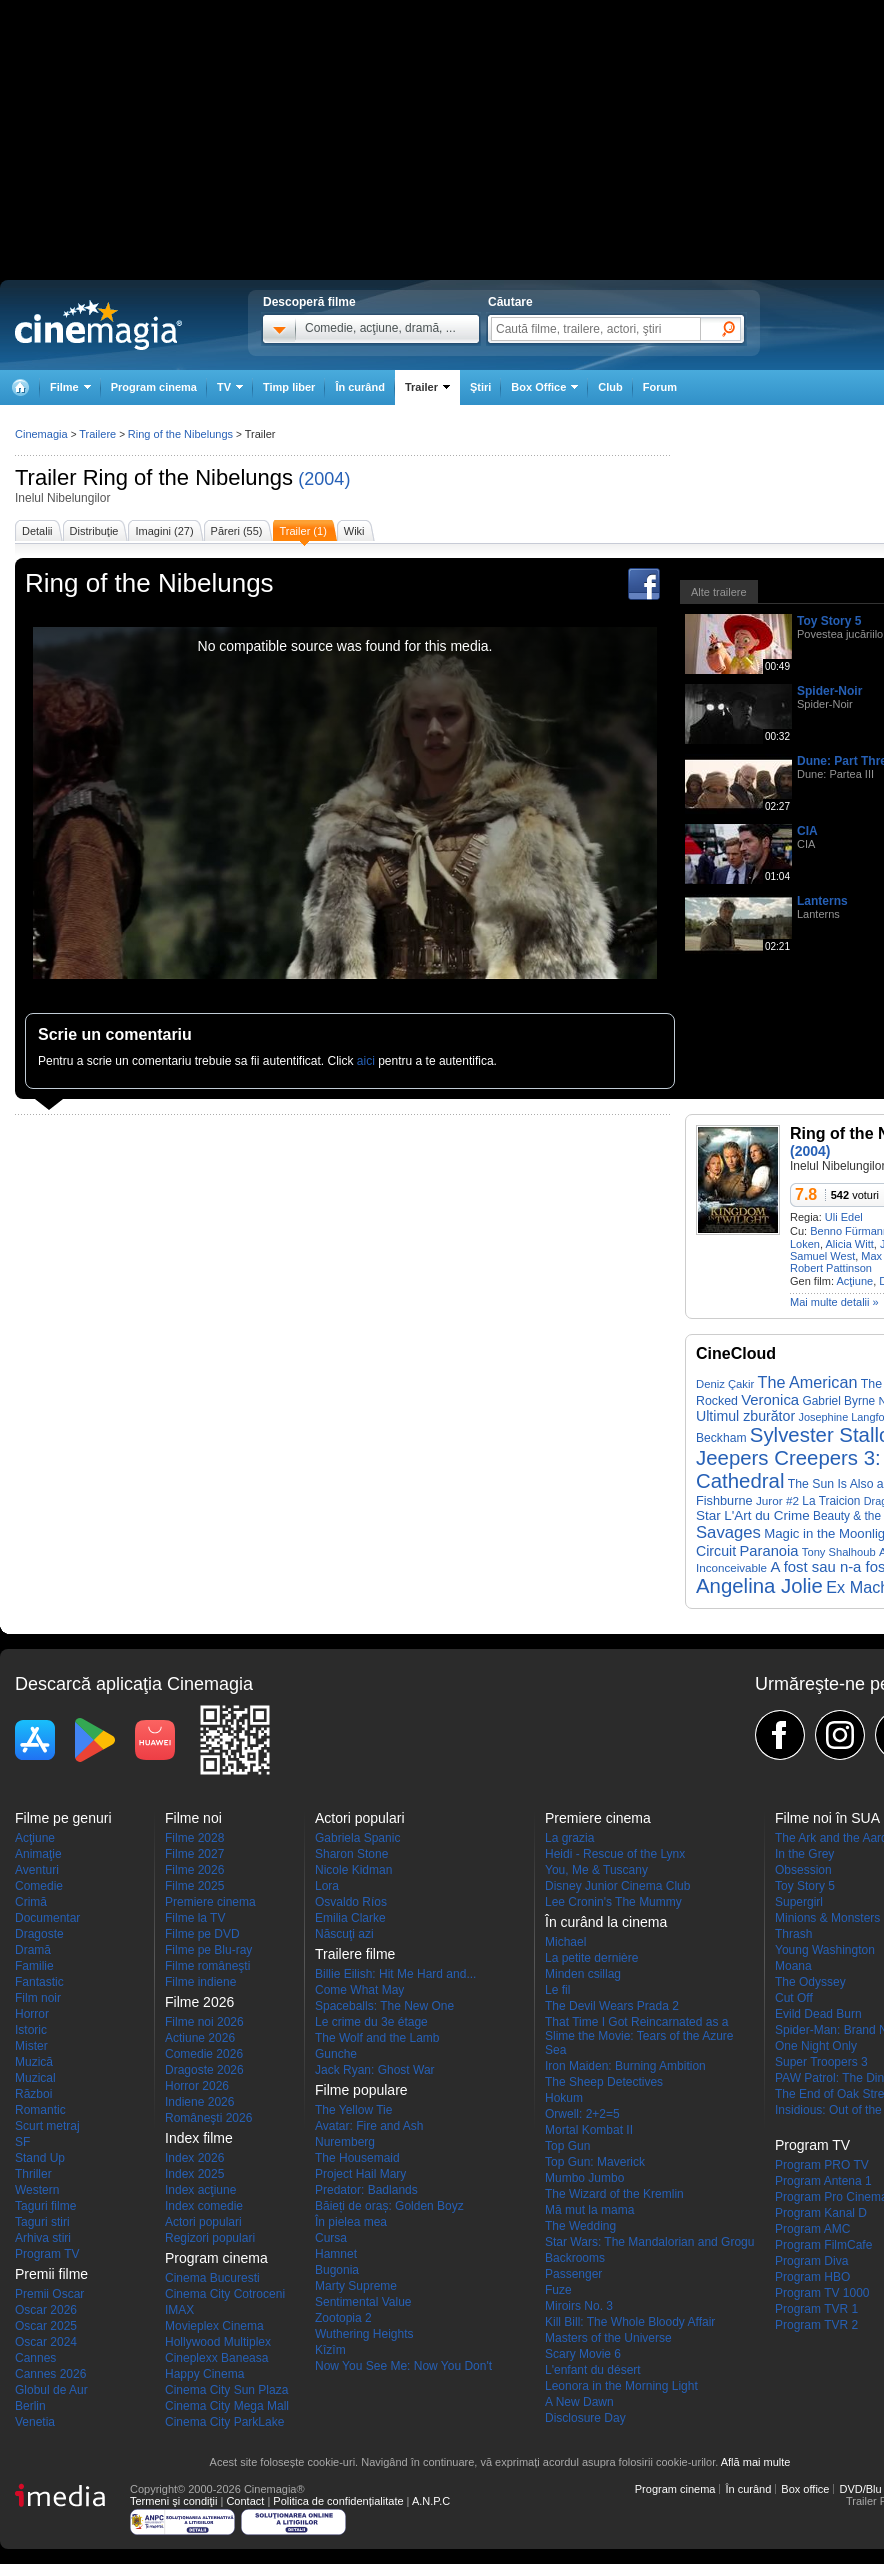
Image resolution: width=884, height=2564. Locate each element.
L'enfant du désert (593, 2370)
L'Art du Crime (766, 1515)
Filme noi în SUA (827, 1818)
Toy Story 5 (829, 621)
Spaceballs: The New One (384, 2006)
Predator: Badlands (366, 2190)
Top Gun (567, 2146)
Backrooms (575, 2258)
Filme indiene (200, 1982)
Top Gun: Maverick (595, 2162)
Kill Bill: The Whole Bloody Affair (630, 2322)
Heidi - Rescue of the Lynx (615, 1854)
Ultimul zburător (745, 1416)
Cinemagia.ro (98, 325)
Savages (728, 1532)
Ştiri (480, 387)
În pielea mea (351, 2222)
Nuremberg (345, 2142)
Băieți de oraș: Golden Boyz (389, 2206)
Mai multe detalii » (834, 1302)
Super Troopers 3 (821, 2062)
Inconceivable (731, 1567)
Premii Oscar (49, 2294)
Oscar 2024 (46, 2342)
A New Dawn (579, 2402)
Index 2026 (194, 2158)
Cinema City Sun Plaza (226, 2390)
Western (37, 2190)
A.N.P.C (431, 2501)
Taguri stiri (42, 2222)
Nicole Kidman (353, 1870)
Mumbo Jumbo (584, 2178)
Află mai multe (756, 2462)
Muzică (34, 2062)
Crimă (31, 1902)
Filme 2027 (194, 1854)
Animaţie (38, 1854)
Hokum (564, 2098)
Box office (805, 2489)
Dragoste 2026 (204, 2070)
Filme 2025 (194, 1886)
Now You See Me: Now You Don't (403, 2366)
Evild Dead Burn (818, 2014)
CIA (807, 831)
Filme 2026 (194, 1870)
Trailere (97, 434)
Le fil (557, 1990)
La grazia (569, 1838)
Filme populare (361, 2090)
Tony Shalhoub (839, 1552)
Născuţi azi (344, 1934)
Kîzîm (330, 2350)
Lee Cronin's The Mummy (613, 1902)
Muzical (35, 2078)
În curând (360, 387)
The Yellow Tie (353, 2110)
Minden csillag (583, 1974)
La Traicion (831, 1501)
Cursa (331, 2238)
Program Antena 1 (823, 2181)
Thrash (793, 1934)
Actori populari (203, 2222)
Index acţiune (200, 2190)
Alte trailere (719, 592)
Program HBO (812, 2277)
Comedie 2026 (204, 2054)
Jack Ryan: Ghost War (375, 2070)
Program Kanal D (821, 2213)
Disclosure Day (585, 2418)
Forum (660, 387)
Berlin (30, 2406)
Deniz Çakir (725, 1384)
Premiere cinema (210, 1902)
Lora (327, 1886)
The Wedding (580, 2226)
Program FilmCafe (823, 2245)
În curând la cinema (606, 1922)
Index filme (199, 2138)
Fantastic (39, 1982)
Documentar (47, 1918)
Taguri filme (45, 2206)
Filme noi (193, 1818)
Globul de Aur (51, 2390)
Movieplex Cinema (214, 2326)
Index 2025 (194, 2174)
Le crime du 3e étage (371, 2022)
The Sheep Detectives (604, 2082)
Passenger (573, 2274)
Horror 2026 (197, 2086)
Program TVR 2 (816, 2325)
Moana (793, 1966)
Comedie (39, 1886)
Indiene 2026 (199, 2102)
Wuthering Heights (364, 2334)
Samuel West (822, 1256)
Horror (32, 2014)
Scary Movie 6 (583, 2354)
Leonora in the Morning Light (621, 2386)
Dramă (33, 1950)
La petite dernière (591, 1958)
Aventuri (37, 1870)
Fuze (558, 2290)
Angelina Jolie (759, 1586)
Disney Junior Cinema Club (617, 1886)
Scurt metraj (47, 2126)
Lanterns (822, 901)
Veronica (770, 1400)
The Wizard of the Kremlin (614, 2194)
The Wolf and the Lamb (377, 2038)
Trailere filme (355, 1954)
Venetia (35, 2422)
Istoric (31, 2030)
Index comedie (204, 2206)
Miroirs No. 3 (579, 2306)
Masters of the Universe (608, 2338)
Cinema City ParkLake (224, 2422)
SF (22, 2142)
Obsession (803, 1870)
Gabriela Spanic (357, 1838)
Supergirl (799, 1902)
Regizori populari (210, 2238)
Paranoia (768, 1551)
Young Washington (825, 1950)
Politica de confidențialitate (338, 2501)
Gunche (336, 2054)
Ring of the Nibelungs (188, 477)
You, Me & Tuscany (596, 1870)
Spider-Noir (829, 691)
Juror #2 (777, 1500)
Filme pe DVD (202, 1934)
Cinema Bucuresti (212, 2278)
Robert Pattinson (831, 1268)
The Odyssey (810, 1982)
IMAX (179, 2310)
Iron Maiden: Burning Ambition (625, 2066)
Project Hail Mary (360, 2174)
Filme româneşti (207, 1966)
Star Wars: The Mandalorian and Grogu (649, 2242)
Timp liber (289, 387)
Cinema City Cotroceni (225, 2294)
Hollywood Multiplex (218, 2342)
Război (33, 2094)
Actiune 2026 (200, 2038)
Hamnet (336, 2254)
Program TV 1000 (822, 2293)
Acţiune (854, 1281)
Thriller (33, 2174)
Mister (31, 2046)
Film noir (38, 1998)
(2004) (324, 479)
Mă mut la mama (589, 2210)
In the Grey (804, 1854)
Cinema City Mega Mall (227, 2406)
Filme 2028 (194, 1838)
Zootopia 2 (343, 2318)
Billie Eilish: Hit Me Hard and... (395, 1974)
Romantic (40, 2110)
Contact (245, 2501)
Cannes (35, 2358)
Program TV (47, 2254)
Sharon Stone (351, 1854)
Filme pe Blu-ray (208, 1950)
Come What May (359, 1990)
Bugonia (337, 2270)
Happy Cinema (204, 2374)
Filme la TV (195, 1918)
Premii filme (51, 2274)
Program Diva (811, 2261)
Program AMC (812, 2229)
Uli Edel (844, 1217)
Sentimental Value (363, 2302)
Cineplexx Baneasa (216, 2358)
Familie (34, 1966)
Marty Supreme (356, 2286)
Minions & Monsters (827, 1918)
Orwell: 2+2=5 (582, 2114)
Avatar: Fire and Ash (369, 2126)
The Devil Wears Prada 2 (612, 2006)
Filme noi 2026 (204, 2022)
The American (808, 1382)
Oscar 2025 (46, 2326)
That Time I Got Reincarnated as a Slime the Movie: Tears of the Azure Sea (639, 2036)
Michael (565, 1942)
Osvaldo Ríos (351, 1902)
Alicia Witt (850, 1244)
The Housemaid (357, 2158)
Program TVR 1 (816, 2309)
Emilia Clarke (350, 1918)
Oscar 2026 (46, 2310)
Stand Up (40, 2158)
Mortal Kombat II (589, 2130)
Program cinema (154, 387)
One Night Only (816, 2046)
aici (366, 1061)
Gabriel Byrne (838, 1401)
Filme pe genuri (63, 1818)
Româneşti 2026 (208, 2118)
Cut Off (794, 1998)
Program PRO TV (822, 2165)
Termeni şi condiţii (173, 2501)
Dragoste (39, 1934)
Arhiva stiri (43, 2238)
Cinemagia (41, 434)
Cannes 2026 (50, 2374)
